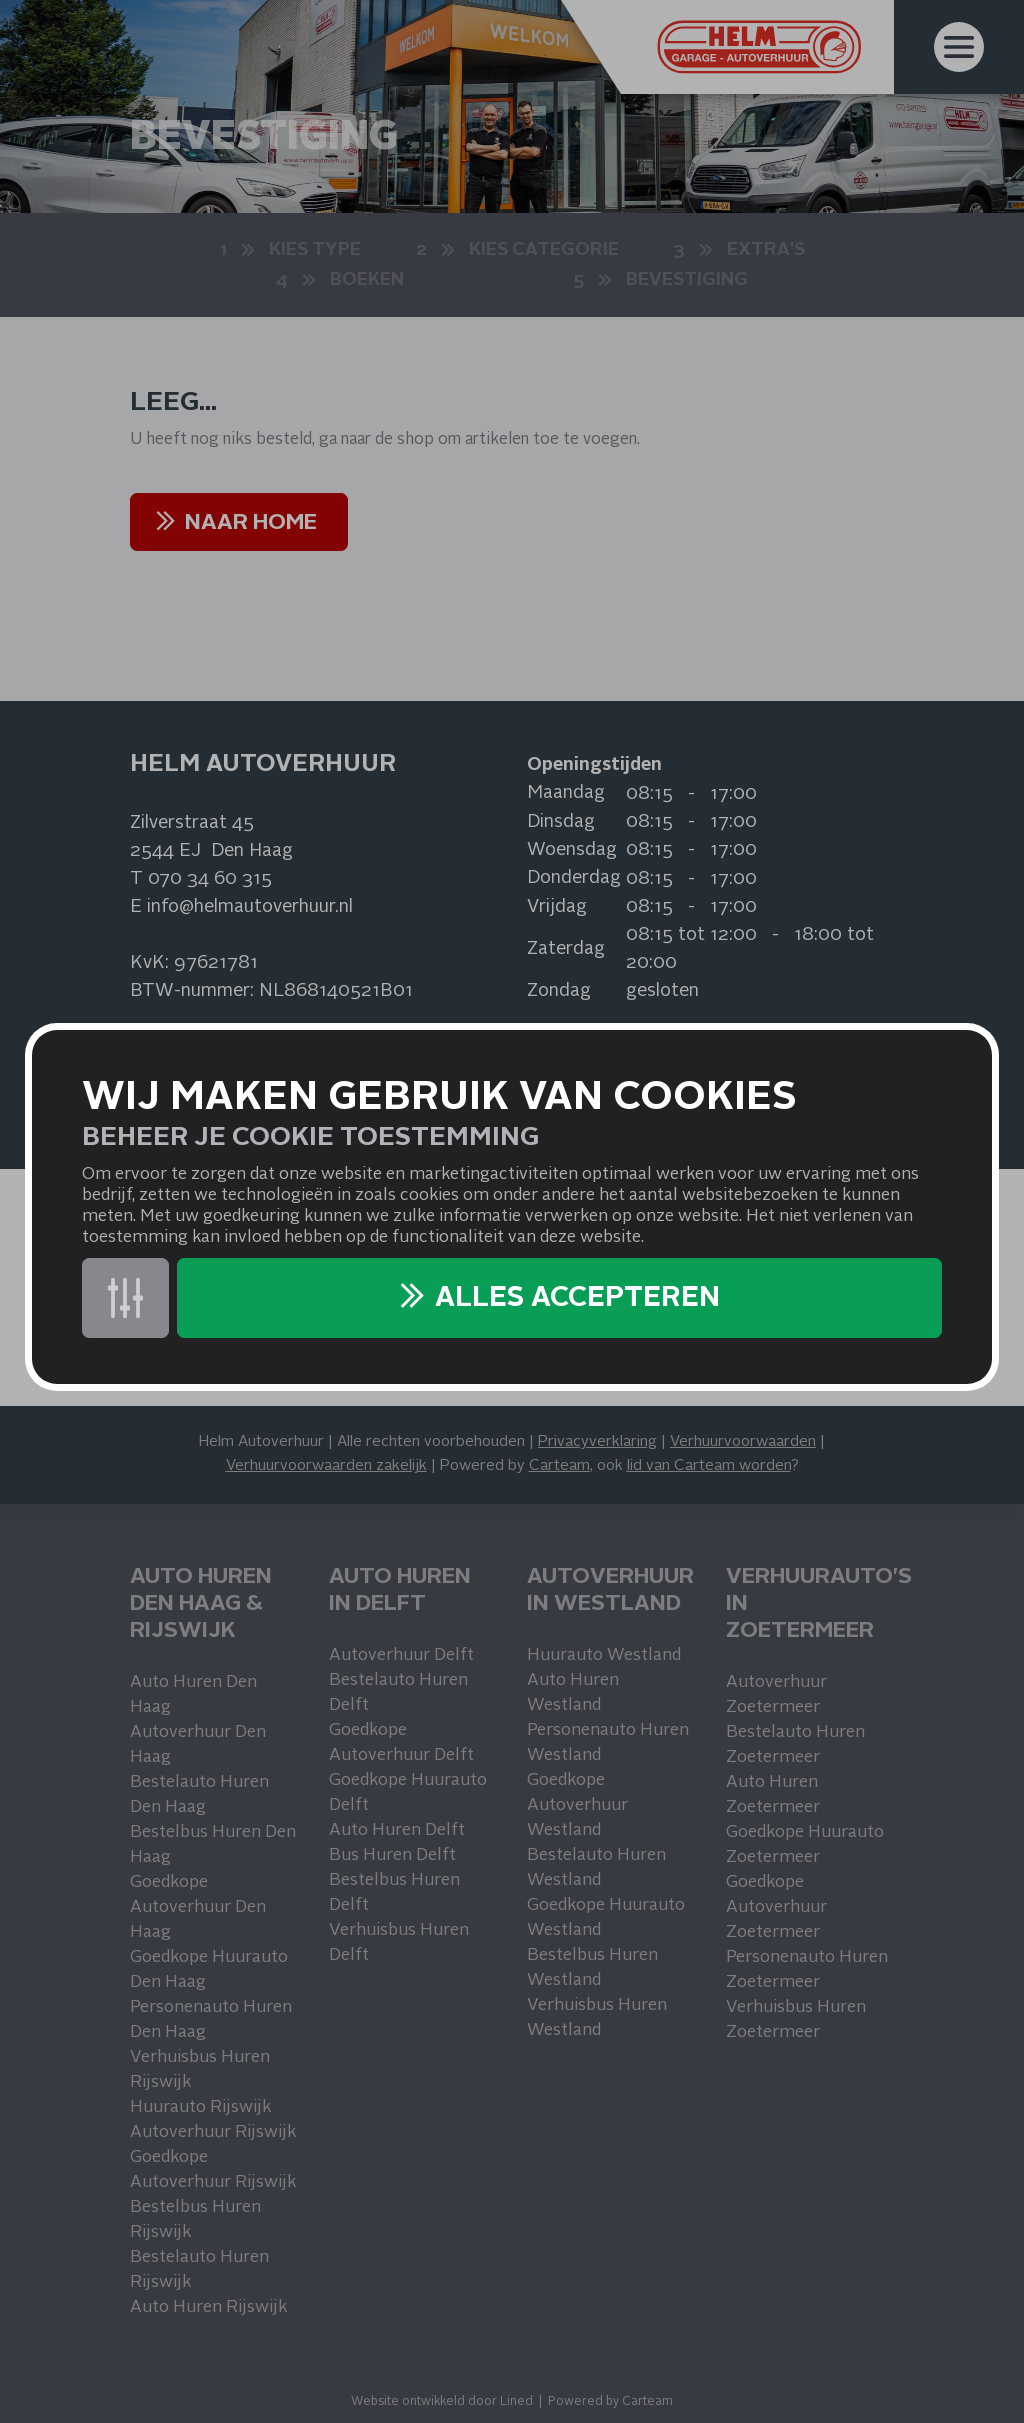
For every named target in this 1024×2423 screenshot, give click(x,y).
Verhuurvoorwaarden (743, 1442)
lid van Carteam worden (709, 1466)
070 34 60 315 (210, 879)
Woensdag (572, 850)
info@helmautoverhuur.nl (250, 907)
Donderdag (574, 878)
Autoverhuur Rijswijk (213, 2132)
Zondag (559, 991)
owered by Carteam (614, 2402)
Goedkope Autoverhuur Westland (577, 1805)
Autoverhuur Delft (401, 1655)
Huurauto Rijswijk (200, 2107)
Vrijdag (557, 907)
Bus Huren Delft (392, 1855)
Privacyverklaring (597, 1442)
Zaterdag (566, 949)
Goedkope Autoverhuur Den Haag (198, 1907)
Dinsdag (561, 822)
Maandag (566, 793)
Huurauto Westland (604, 1655)
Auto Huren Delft (397, 1830)
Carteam (559, 1466)
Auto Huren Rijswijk (208, 2307)
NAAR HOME (251, 523)
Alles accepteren (577, 1299)
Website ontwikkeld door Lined (442, 2402)
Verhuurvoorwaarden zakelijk (326, 1466)
